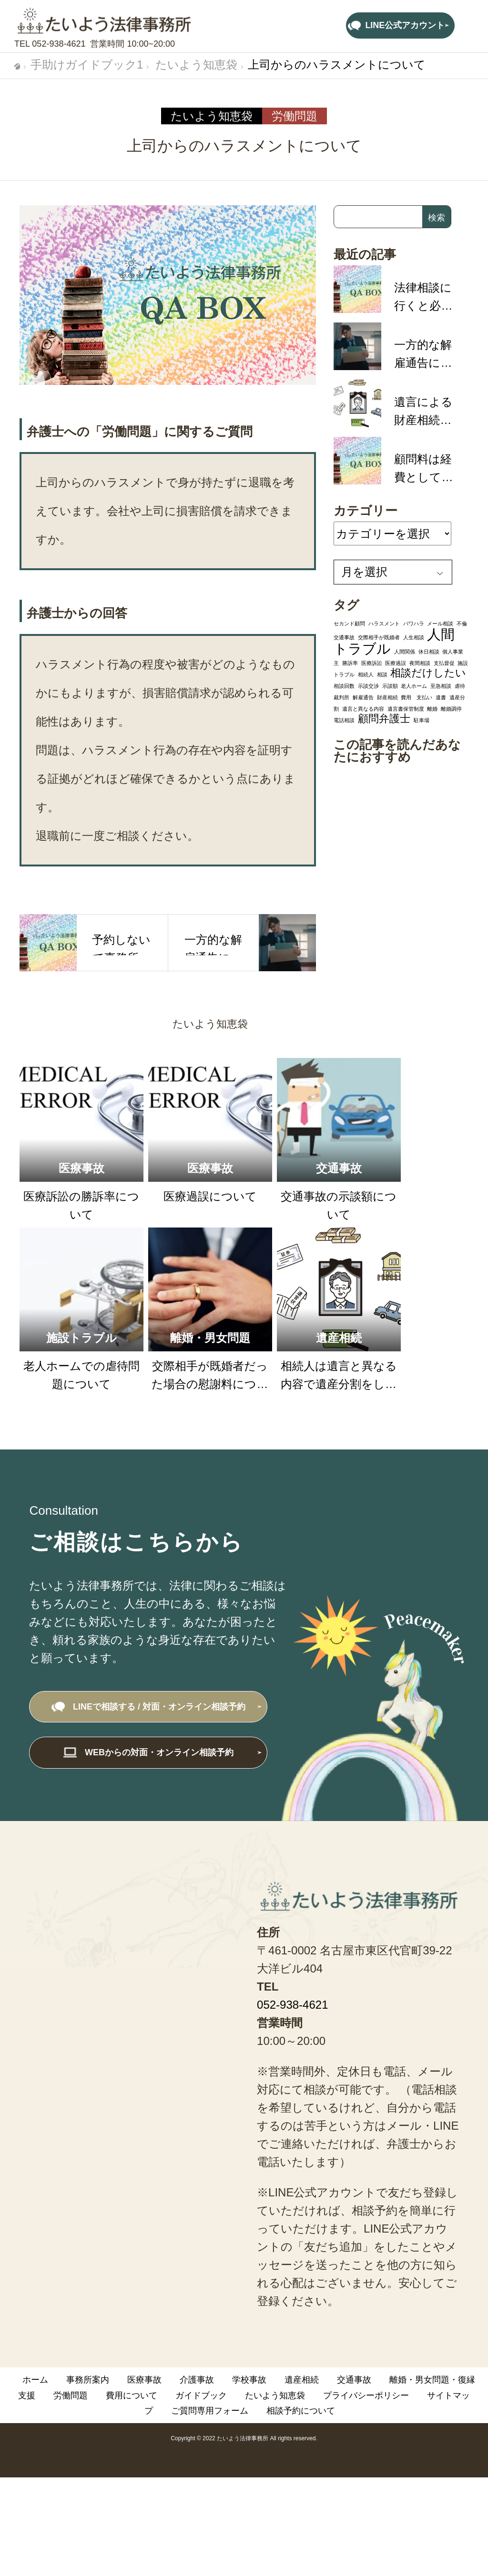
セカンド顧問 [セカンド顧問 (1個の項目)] (349, 623)
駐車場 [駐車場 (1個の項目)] (421, 720)
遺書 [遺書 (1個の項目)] (441, 697)
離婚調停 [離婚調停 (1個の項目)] (451, 709)
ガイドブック (201, 2395)
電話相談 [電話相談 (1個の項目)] (344, 720)
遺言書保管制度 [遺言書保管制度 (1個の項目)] (405, 709)
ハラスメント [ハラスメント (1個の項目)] (384, 623)
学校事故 (249, 2380)
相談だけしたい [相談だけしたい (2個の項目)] (428, 673)
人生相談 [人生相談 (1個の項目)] (413, 637)
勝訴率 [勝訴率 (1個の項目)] (350, 663)
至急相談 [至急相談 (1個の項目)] (440, 686)
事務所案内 (87, 2380)
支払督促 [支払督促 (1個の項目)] (444, 663)
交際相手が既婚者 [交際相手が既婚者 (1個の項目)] (379, 637)
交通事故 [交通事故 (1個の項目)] (344, 637)
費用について (131, 2395)
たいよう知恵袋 (212, 116)
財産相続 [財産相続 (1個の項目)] (387, 697)
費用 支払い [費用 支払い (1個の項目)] (416, 697)
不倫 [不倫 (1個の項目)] (462, 623)
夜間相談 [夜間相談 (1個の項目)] (419, 663)
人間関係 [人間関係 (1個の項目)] (404, 651)
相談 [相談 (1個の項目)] (382, 674)
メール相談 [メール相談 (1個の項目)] (440, 623)
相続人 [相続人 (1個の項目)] (366, 674)
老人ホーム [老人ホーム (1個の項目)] (414, 686)
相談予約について (300, 2410)
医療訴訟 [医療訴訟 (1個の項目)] (371, 663)
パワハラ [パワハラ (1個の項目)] (413, 623)
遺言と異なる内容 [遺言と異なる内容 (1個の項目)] (363, 709)
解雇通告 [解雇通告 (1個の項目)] (363, 697)
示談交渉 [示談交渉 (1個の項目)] (368, 686)
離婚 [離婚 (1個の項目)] (432, 709)
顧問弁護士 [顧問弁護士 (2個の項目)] (384, 718)
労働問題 (294, 116)
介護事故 (197, 2380)
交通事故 (354, 2380)
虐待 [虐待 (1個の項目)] (460, 686)
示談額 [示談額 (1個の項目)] (390, 686)
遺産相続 (302, 2380)
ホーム (35, 2380)
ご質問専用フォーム (209, 2410)
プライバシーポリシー (366, 2395)
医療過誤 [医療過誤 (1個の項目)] (395, 663)
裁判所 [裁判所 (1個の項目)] (341, 697)
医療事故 (144, 2380)
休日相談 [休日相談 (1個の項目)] (428, 651)
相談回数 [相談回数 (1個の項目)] (344, 686)
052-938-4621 (58, 44)
